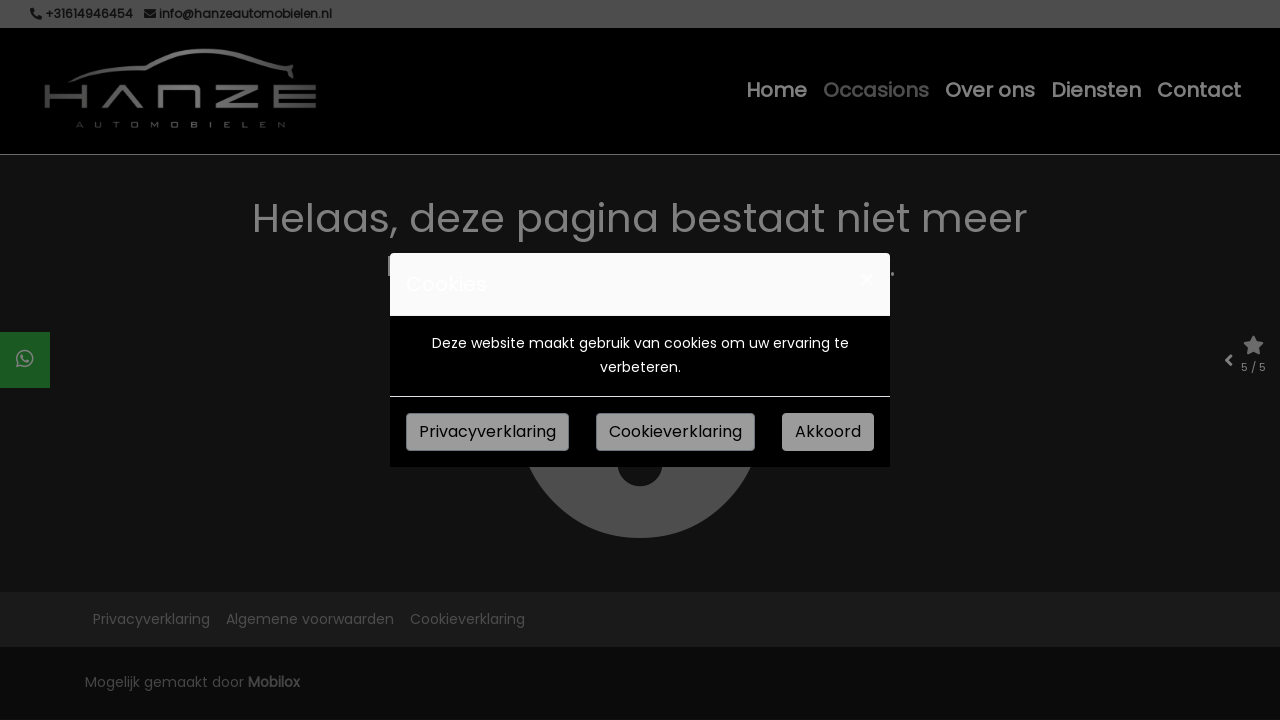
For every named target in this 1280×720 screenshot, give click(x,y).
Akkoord (828, 431)
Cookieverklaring (675, 431)
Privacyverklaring (487, 431)
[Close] (866, 281)
